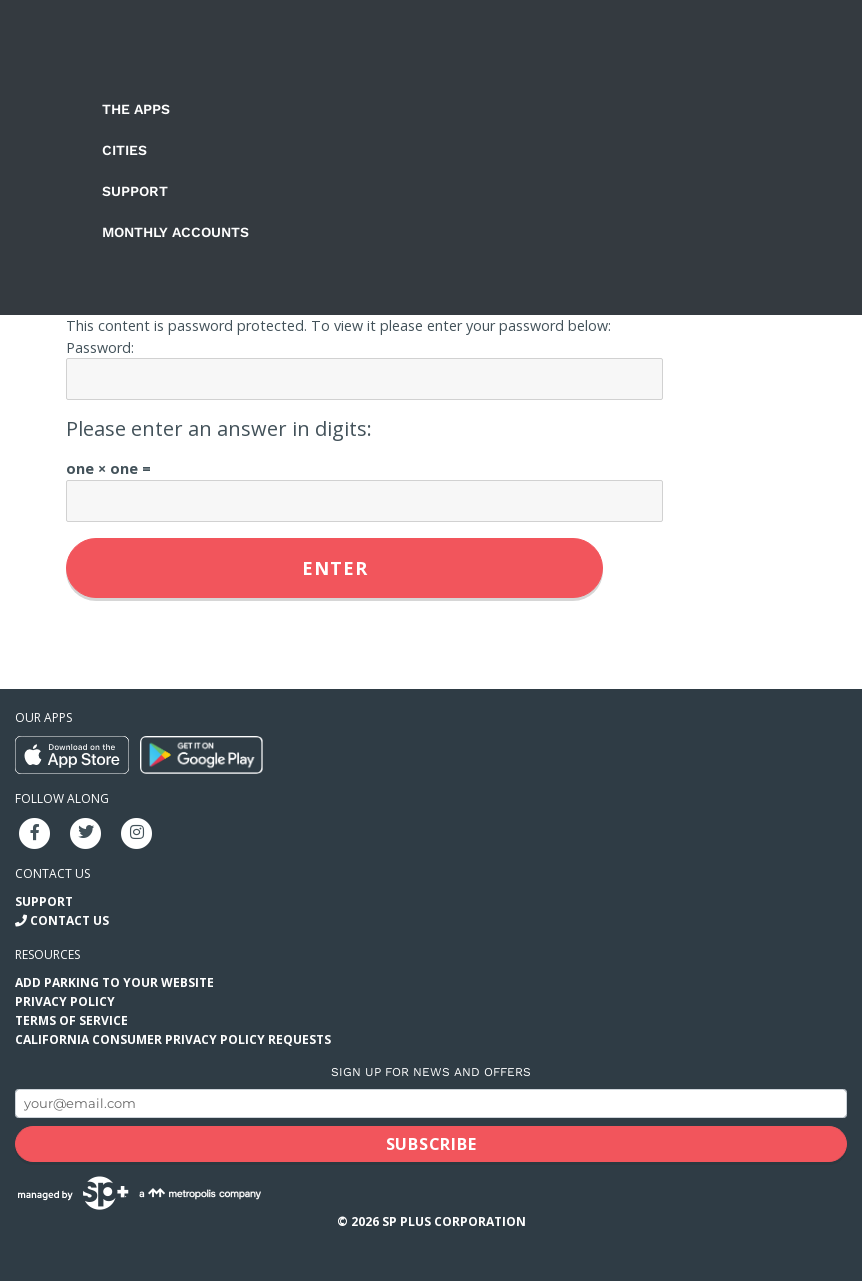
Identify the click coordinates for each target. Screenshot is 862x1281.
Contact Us (69, 920)
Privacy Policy (65, 1001)
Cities (124, 150)
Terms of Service (71, 1020)
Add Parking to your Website (114, 982)
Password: (100, 347)
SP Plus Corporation (454, 1221)
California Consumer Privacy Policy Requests (173, 1039)
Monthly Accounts (175, 232)
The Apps (136, 109)
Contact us (52, 873)
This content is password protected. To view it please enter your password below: (338, 325)
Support (135, 191)
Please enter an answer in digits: (219, 428)
